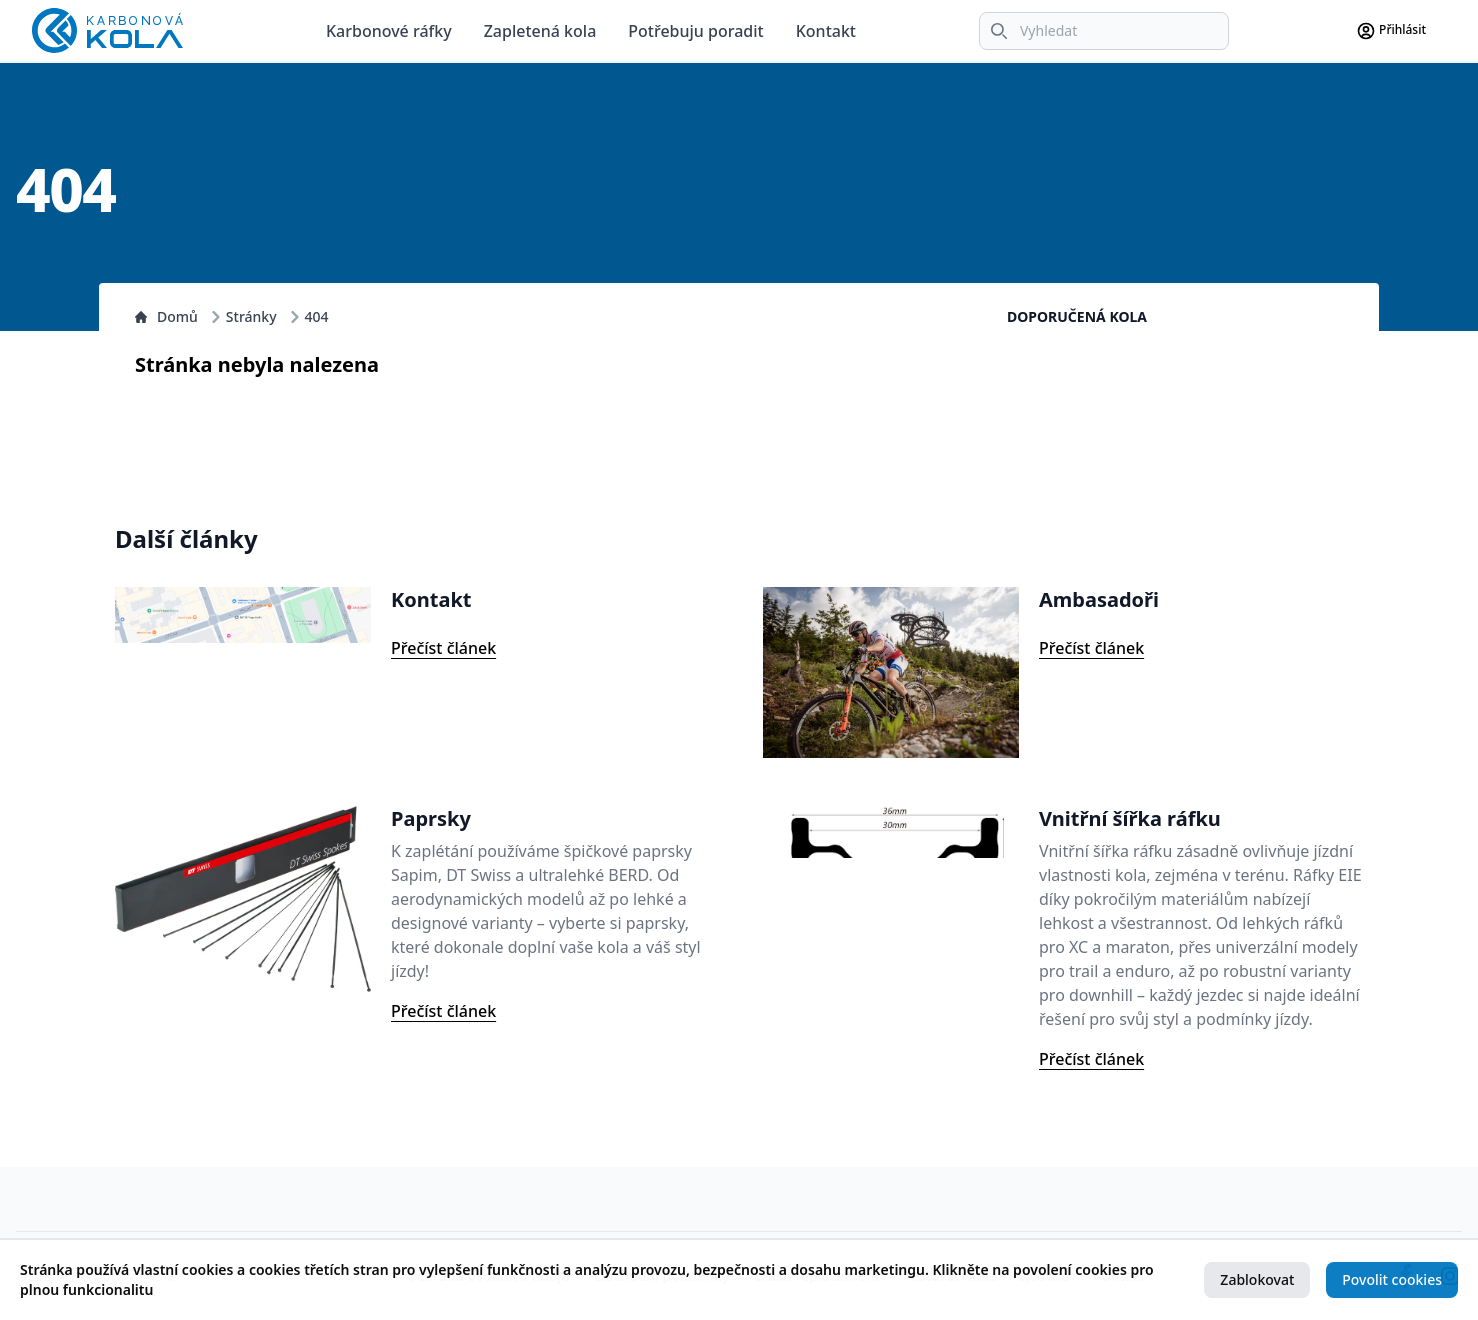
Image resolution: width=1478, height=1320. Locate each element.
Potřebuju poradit (695, 31)
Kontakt (826, 31)
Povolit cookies (1392, 1279)
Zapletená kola (540, 31)
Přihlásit (1391, 31)
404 (317, 316)
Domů (166, 316)
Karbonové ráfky (389, 31)
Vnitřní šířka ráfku (1130, 818)
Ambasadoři (1099, 599)
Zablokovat (1257, 1279)
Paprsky (431, 818)
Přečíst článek (443, 648)
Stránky (251, 316)
